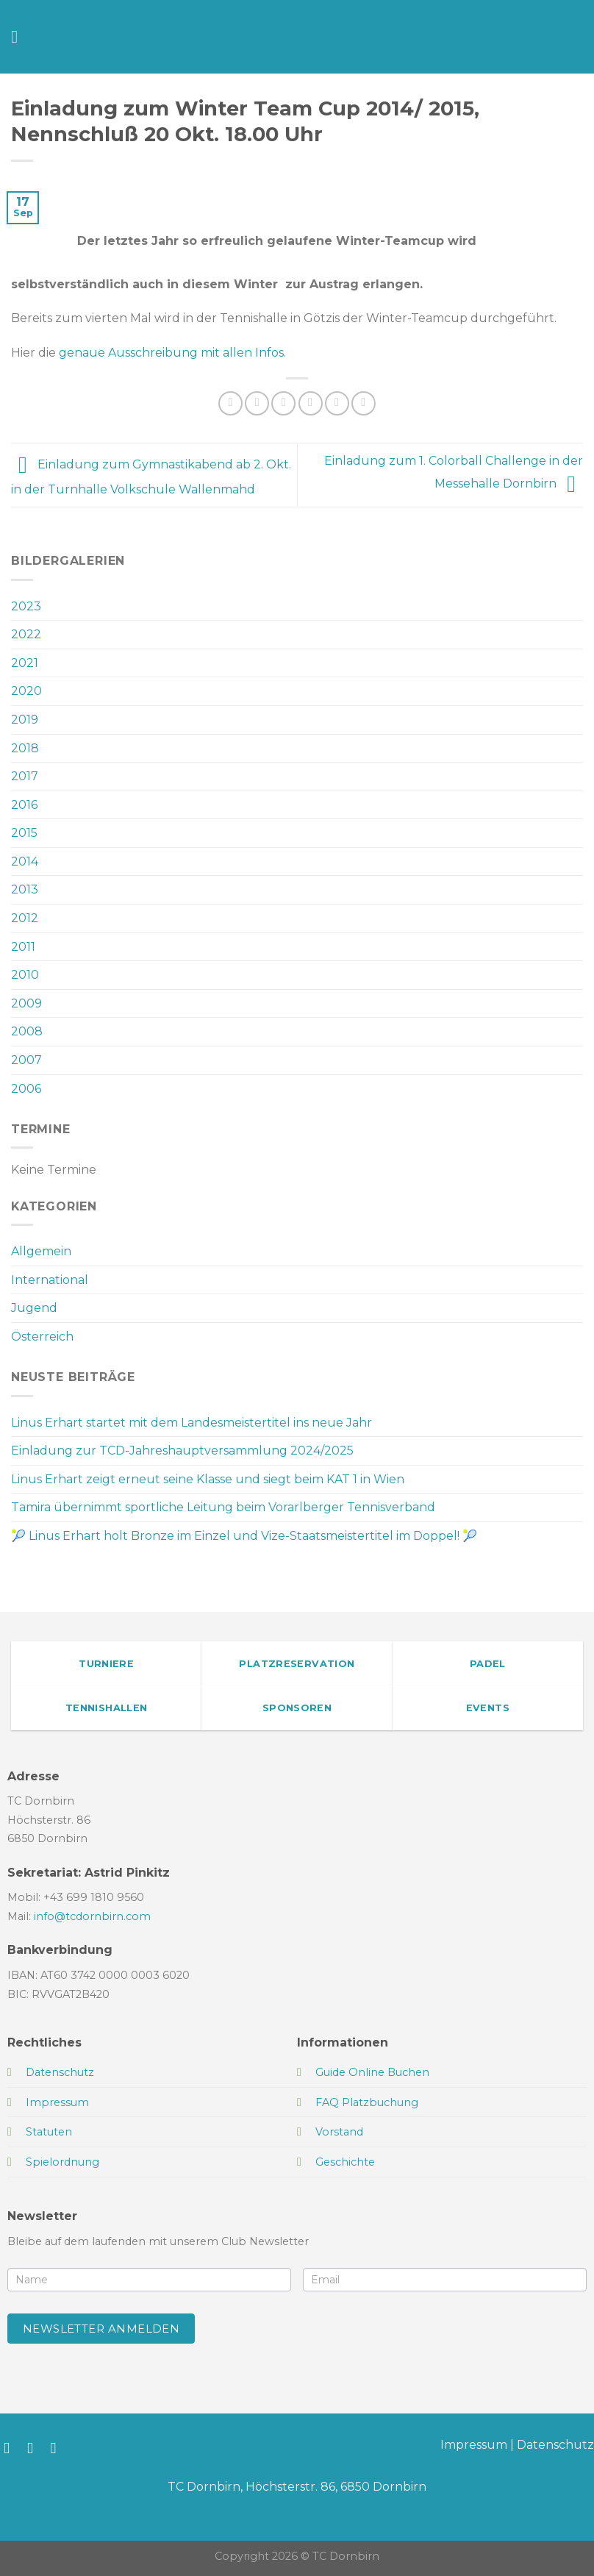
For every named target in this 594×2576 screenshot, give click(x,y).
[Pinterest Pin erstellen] (337, 403)
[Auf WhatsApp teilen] (230, 403)
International (49, 1280)
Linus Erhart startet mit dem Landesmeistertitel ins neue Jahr (191, 1423)
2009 (26, 1003)
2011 (23, 947)
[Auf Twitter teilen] (283, 403)
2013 (24, 889)
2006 (26, 1089)
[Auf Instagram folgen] (35, 2447)
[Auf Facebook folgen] (11, 2447)
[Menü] (20, 36)
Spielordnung (62, 2162)
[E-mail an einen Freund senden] (310, 403)
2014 (24, 861)
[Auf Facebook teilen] (257, 403)
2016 (24, 805)
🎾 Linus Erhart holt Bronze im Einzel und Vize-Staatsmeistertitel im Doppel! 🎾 (244, 1536)
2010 (25, 975)
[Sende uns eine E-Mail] (58, 2447)
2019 (24, 720)
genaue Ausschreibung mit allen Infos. (172, 353)
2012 (24, 918)
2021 (24, 663)
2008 (27, 1031)
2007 (26, 1060)
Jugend (34, 1308)
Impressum (473, 2445)
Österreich (42, 1337)
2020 (26, 691)
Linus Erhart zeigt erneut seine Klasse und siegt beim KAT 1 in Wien (207, 1479)
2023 (26, 606)
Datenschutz (555, 2445)
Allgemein (41, 1251)
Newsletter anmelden (101, 2329)
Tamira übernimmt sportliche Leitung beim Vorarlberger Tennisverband (223, 1507)
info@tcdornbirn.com (92, 1916)
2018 (25, 748)
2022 (26, 634)
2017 (24, 776)
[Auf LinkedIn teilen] (363, 403)
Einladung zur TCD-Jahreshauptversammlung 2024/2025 (182, 1451)
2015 (24, 833)
